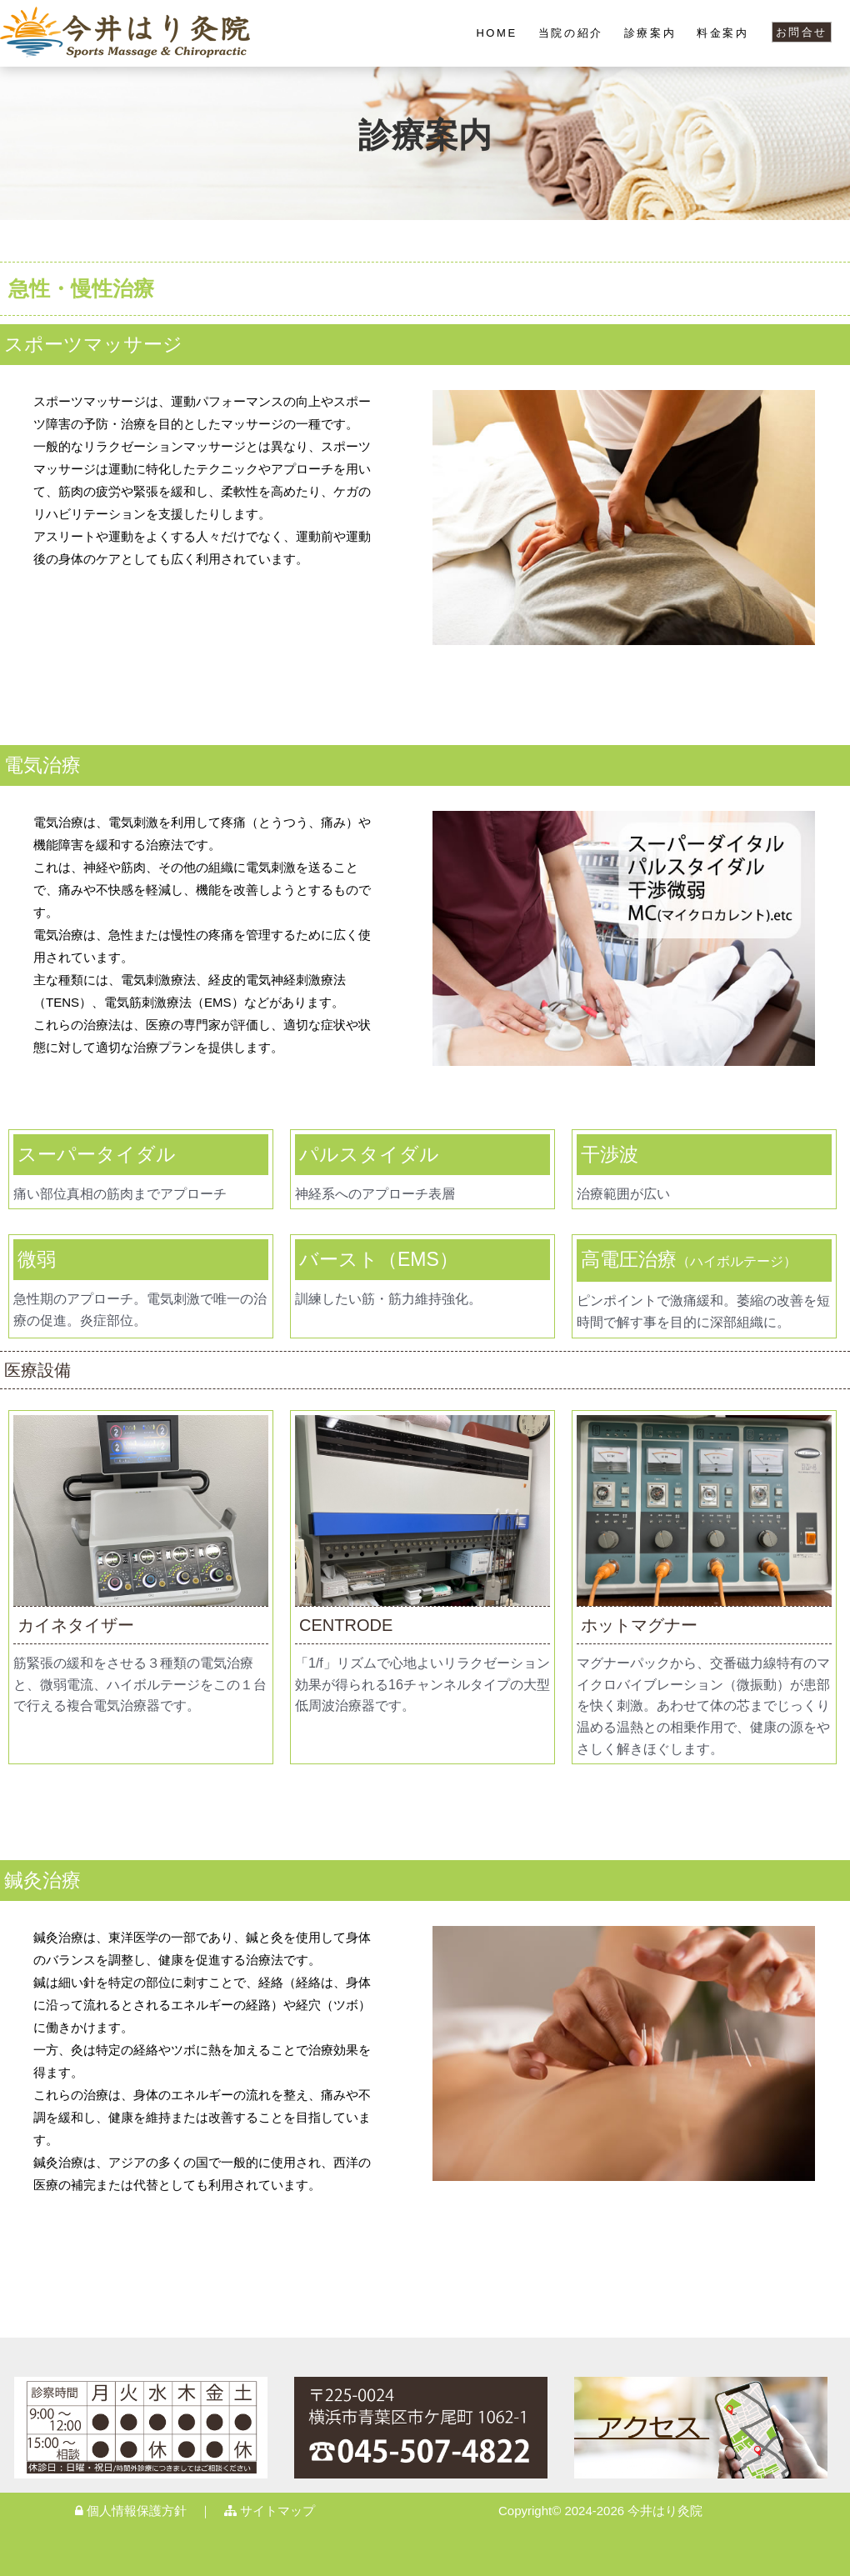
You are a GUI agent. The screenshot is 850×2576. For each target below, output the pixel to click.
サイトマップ (269, 2510)
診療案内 (650, 33)
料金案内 (722, 33)
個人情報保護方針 (131, 2510)
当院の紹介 (570, 33)
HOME (496, 33)
